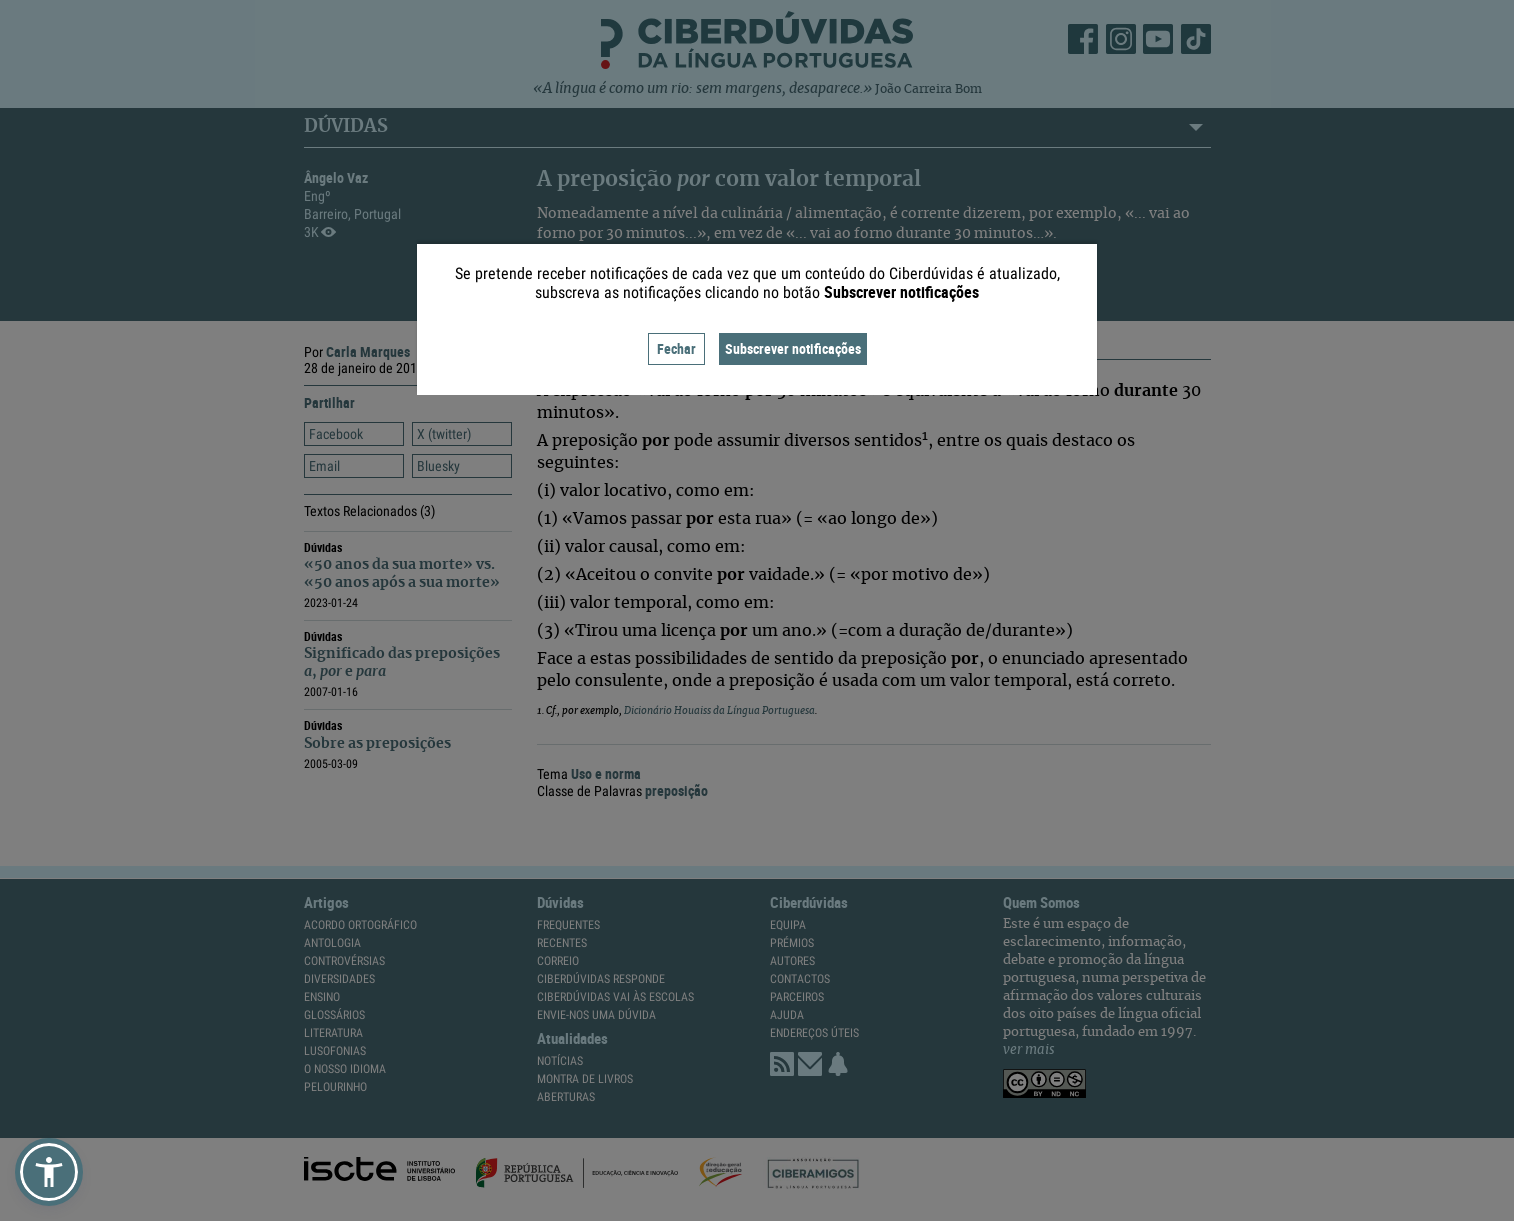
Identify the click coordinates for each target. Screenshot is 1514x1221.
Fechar (676, 348)
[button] (49, 1172)
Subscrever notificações (793, 348)
